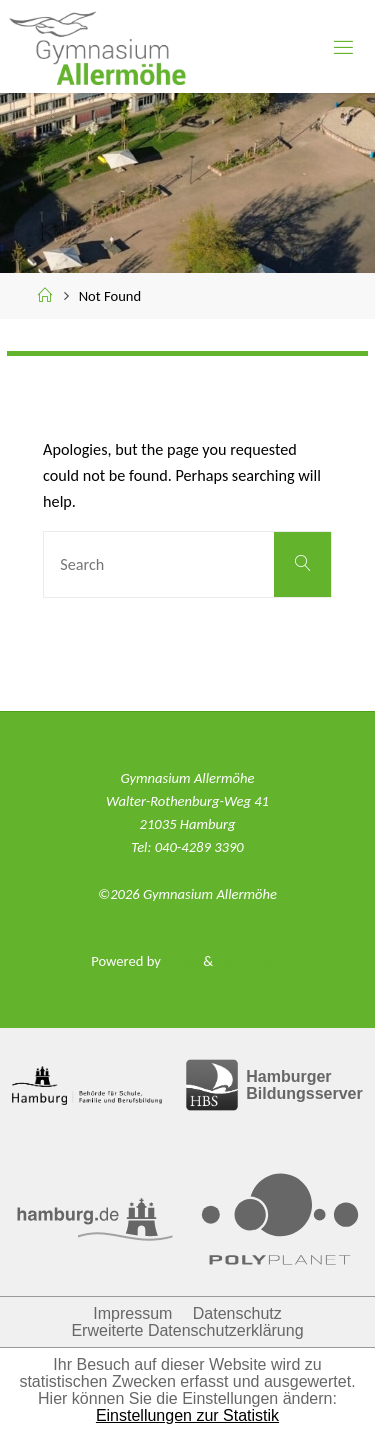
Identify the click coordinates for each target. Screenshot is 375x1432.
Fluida (180, 961)
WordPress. (249, 961)
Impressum (132, 1313)
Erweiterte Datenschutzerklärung (187, 1330)
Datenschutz (237, 1313)
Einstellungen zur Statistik (187, 1415)
